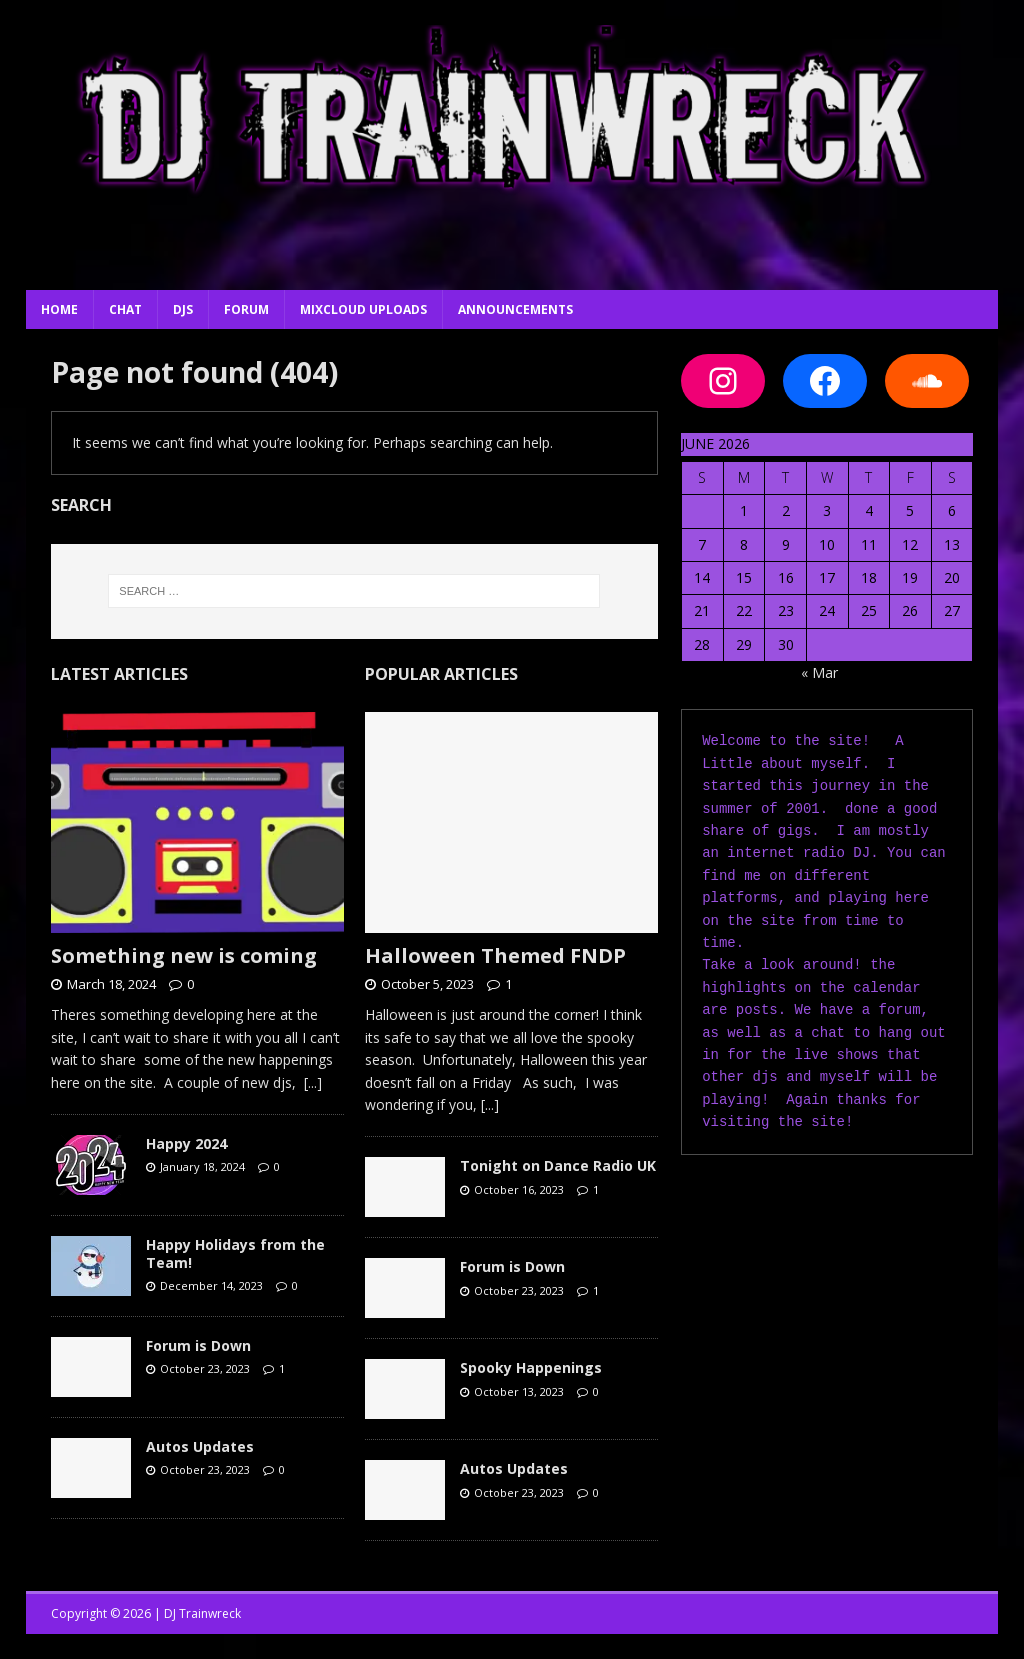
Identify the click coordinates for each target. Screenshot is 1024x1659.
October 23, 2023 (205, 1368)
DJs (183, 309)
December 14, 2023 (211, 1285)
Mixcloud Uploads (363, 309)
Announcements (515, 309)
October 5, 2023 (427, 984)
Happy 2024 (186, 1143)
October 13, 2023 (519, 1391)
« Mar (819, 672)
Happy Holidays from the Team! (235, 1253)
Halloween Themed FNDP (495, 955)
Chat (125, 309)
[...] (313, 1082)
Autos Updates (200, 1446)
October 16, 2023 (519, 1189)
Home (59, 309)
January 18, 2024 (202, 1166)
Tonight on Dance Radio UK (558, 1165)
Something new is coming (184, 955)
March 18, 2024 (111, 984)
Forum (246, 309)
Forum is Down (198, 1345)
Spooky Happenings (531, 1367)
